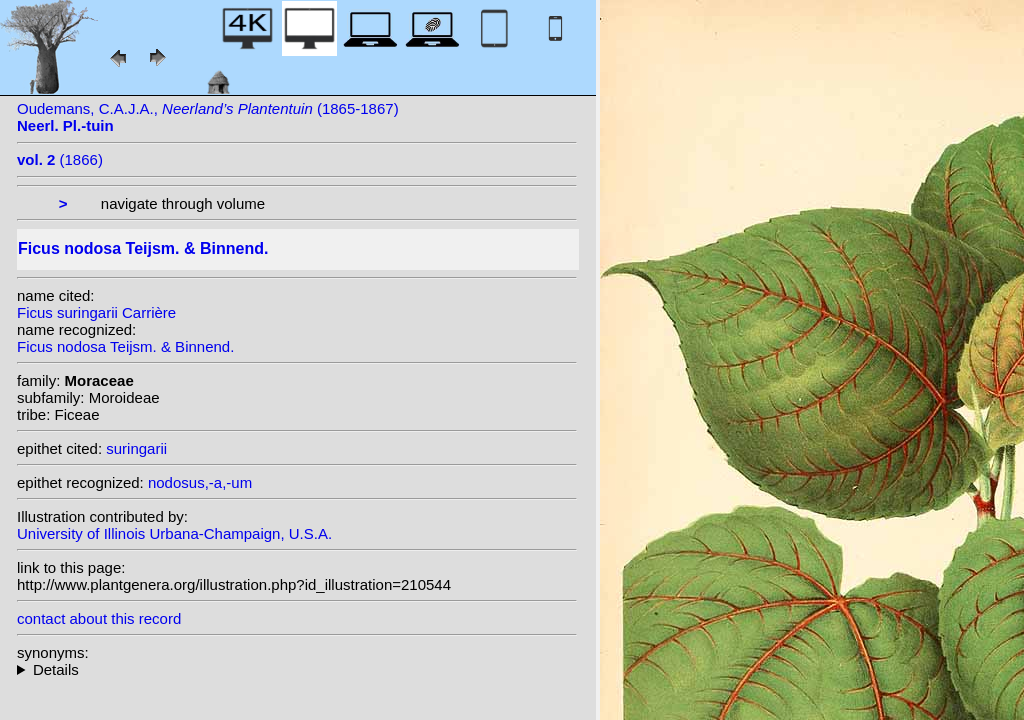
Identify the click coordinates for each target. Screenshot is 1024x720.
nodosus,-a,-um (200, 482)
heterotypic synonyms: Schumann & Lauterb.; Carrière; (297, 669)
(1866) (60, 159)
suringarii (136, 448)
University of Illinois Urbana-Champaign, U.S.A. (174, 533)
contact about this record (99, 618)
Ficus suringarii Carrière (96, 312)
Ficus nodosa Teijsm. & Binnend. (125, 346)
